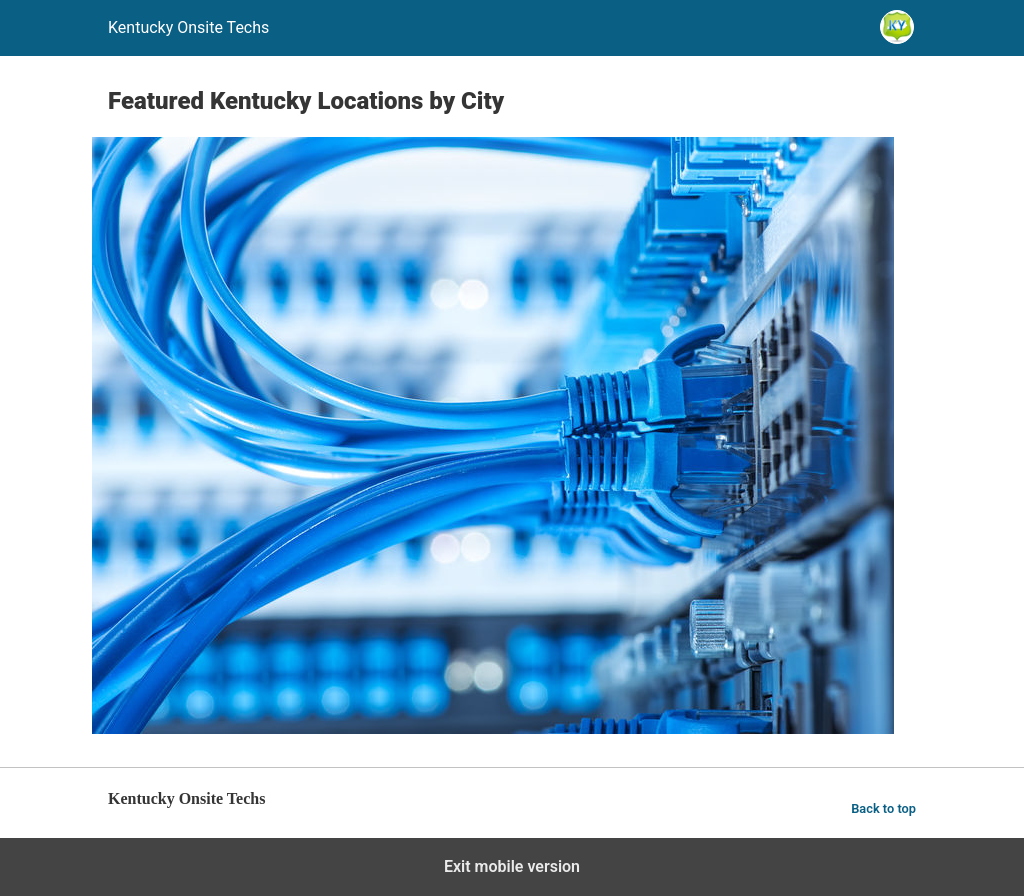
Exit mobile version (512, 866)
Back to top (883, 808)
